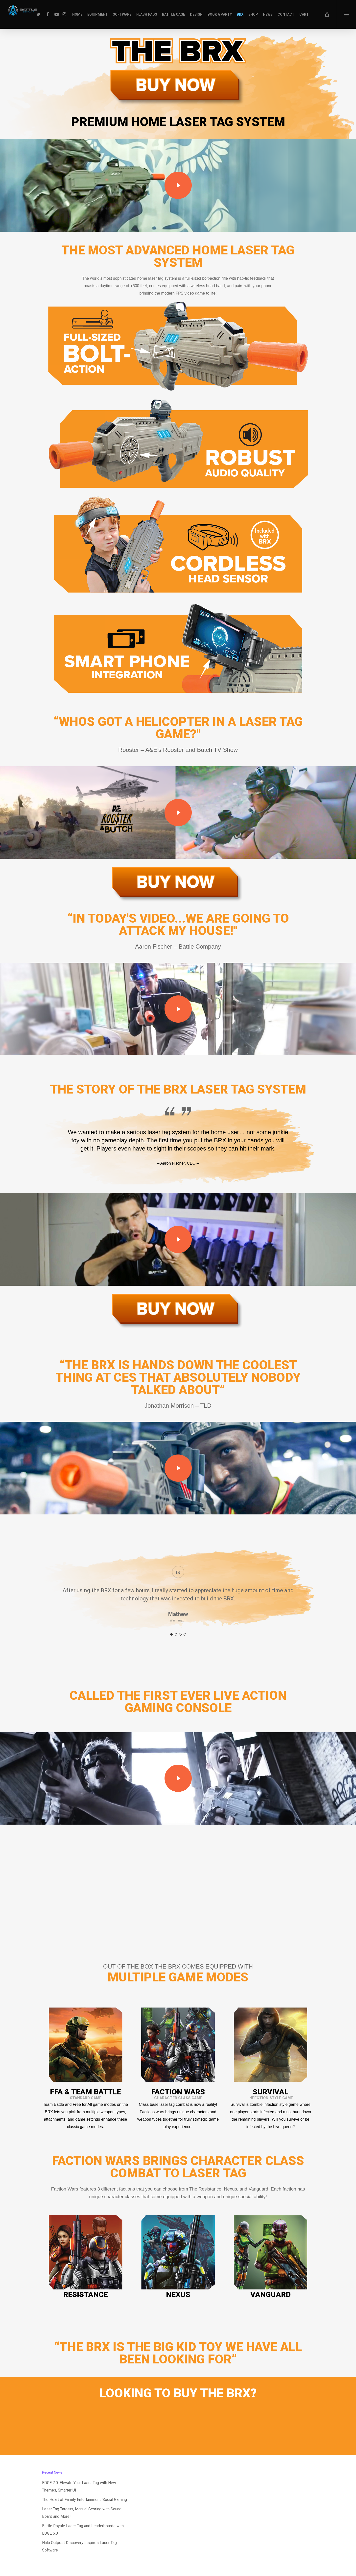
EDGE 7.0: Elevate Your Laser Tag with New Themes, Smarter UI (79, 2486)
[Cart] (326, 14)
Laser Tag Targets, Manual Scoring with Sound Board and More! (81, 2513)
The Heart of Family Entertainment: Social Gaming (84, 2499)
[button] (346, 14)
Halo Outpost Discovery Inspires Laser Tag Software (79, 2546)
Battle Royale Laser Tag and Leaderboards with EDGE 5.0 (83, 2529)
